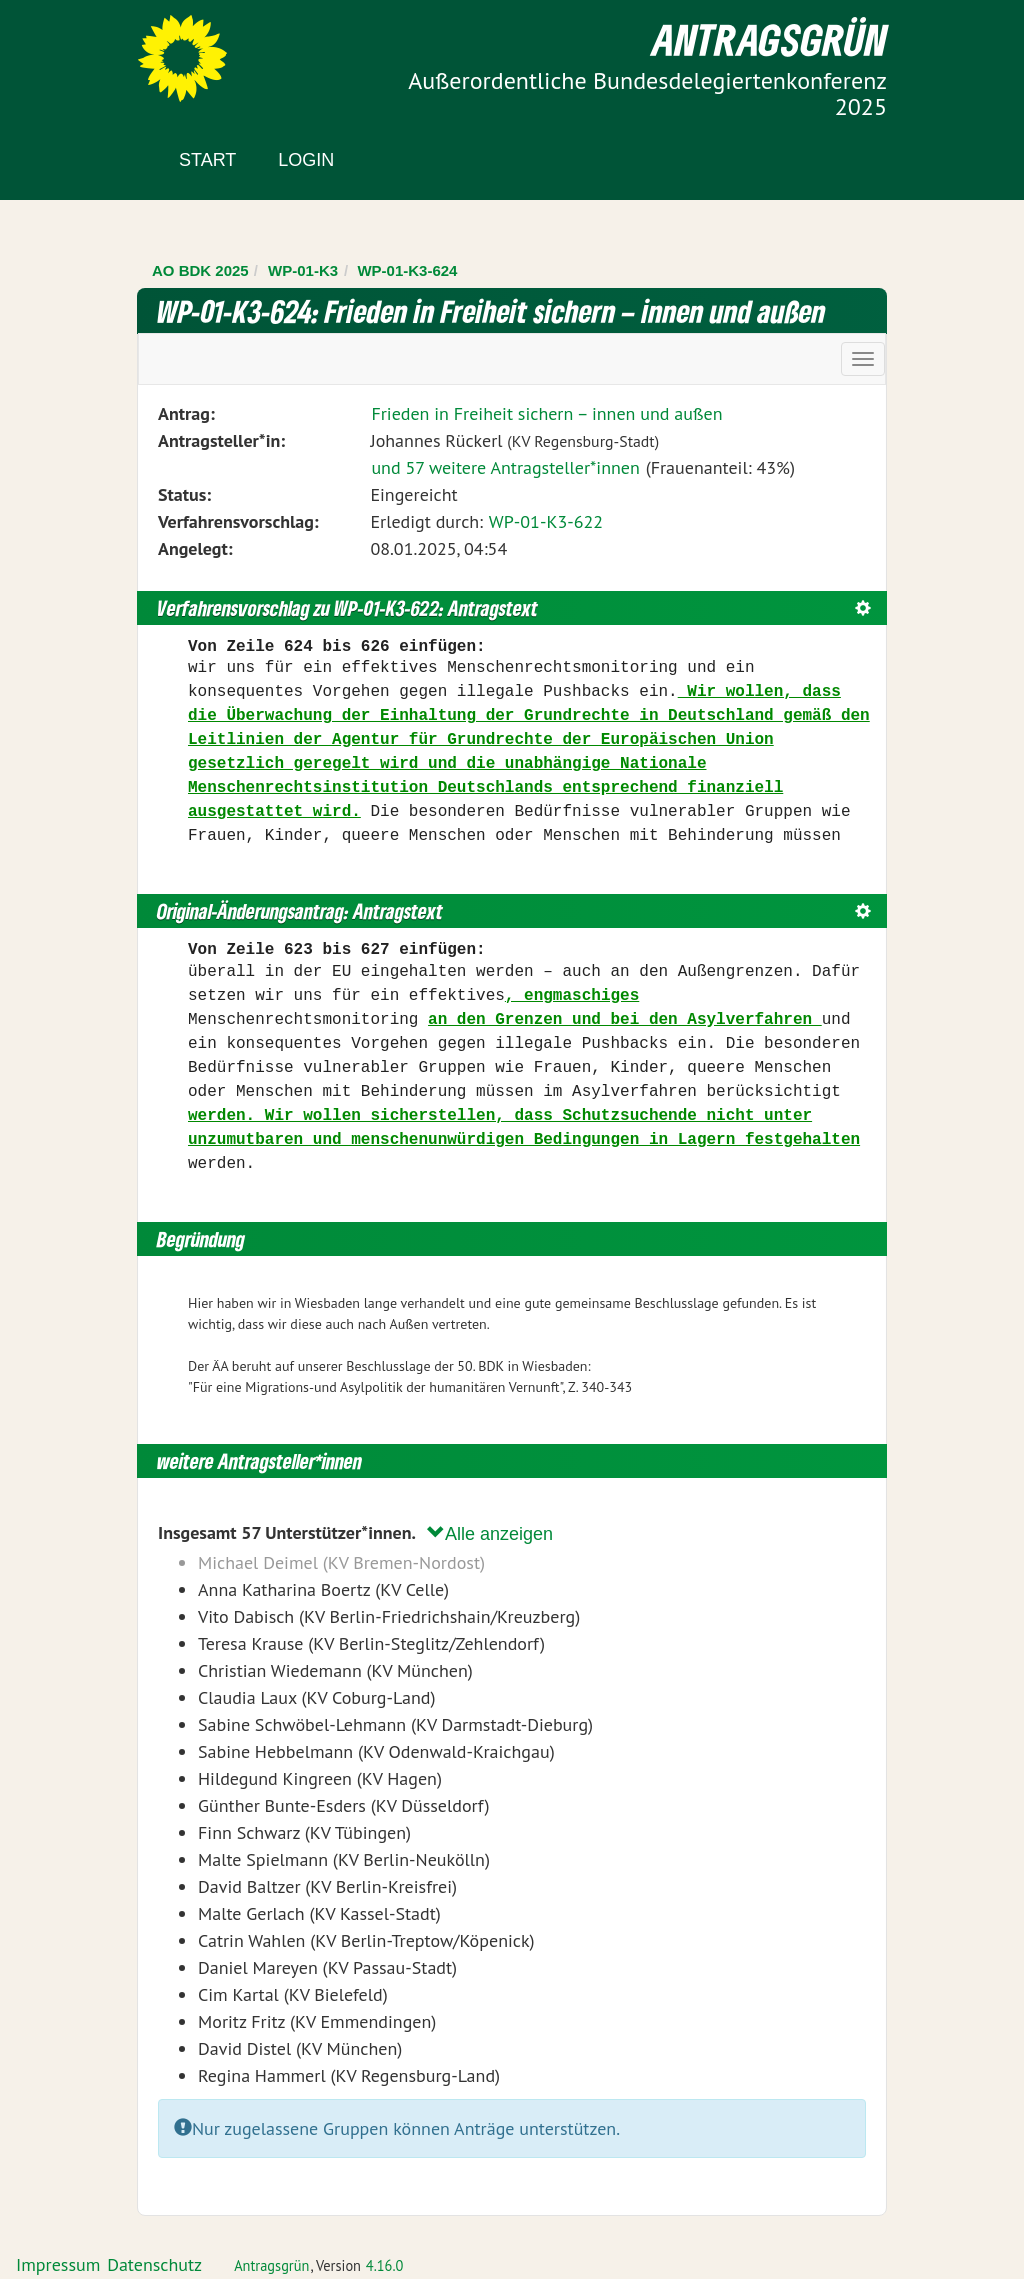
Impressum (58, 2264)
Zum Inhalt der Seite (89, 49)
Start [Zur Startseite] (207, 160)
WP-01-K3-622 (546, 521)
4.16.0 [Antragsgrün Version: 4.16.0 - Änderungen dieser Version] (385, 2265)
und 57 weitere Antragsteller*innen (505, 467)
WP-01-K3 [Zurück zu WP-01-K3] (303, 270)
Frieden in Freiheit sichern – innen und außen (546, 413)
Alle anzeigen (490, 1533)
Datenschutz (154, 2264)
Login (306, 160)
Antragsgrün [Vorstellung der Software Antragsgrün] (271, 2265)
